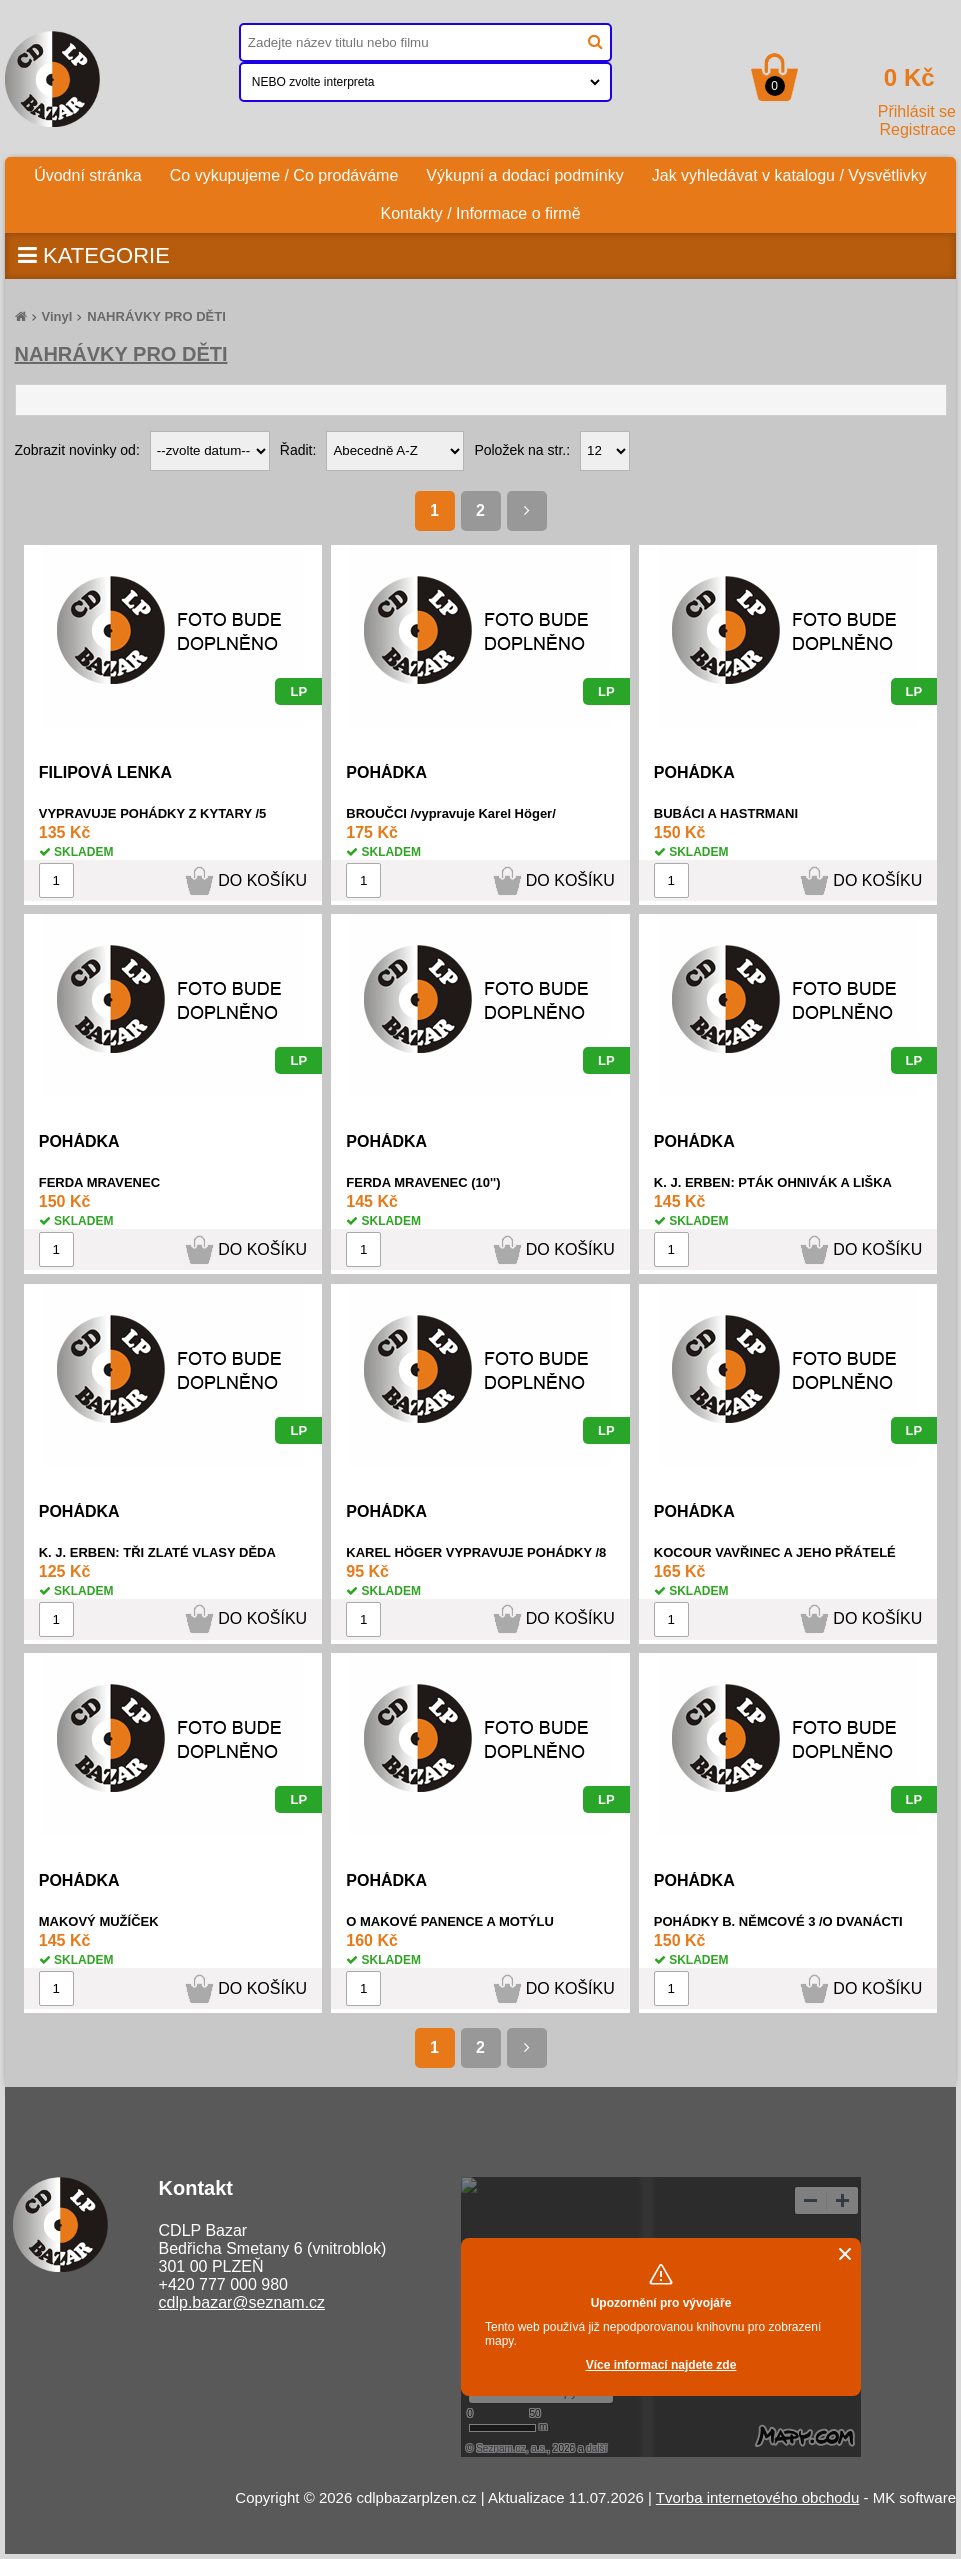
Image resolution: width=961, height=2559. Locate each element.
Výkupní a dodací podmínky (524, 175)
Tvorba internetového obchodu (757, 2497)
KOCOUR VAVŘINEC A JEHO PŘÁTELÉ (775, 1552)
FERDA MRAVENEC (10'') (423, 1182)
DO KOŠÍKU (262, 880)
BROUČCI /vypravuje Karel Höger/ (451, 813)
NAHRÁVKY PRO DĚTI (156, 316)
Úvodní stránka (95, 170)
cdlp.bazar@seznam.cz (242, 2302)
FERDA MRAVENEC (99, 1182)
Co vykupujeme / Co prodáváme (284, 175)
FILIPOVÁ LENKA (105, 772)
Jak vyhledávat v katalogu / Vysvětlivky (789, 175)
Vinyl (57, 316)
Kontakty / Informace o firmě (480, 213)
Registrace (918, 129)
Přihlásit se (917, 111)
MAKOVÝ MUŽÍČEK (99, 1921)
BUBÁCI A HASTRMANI (726, 813)
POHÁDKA (386, 772)
